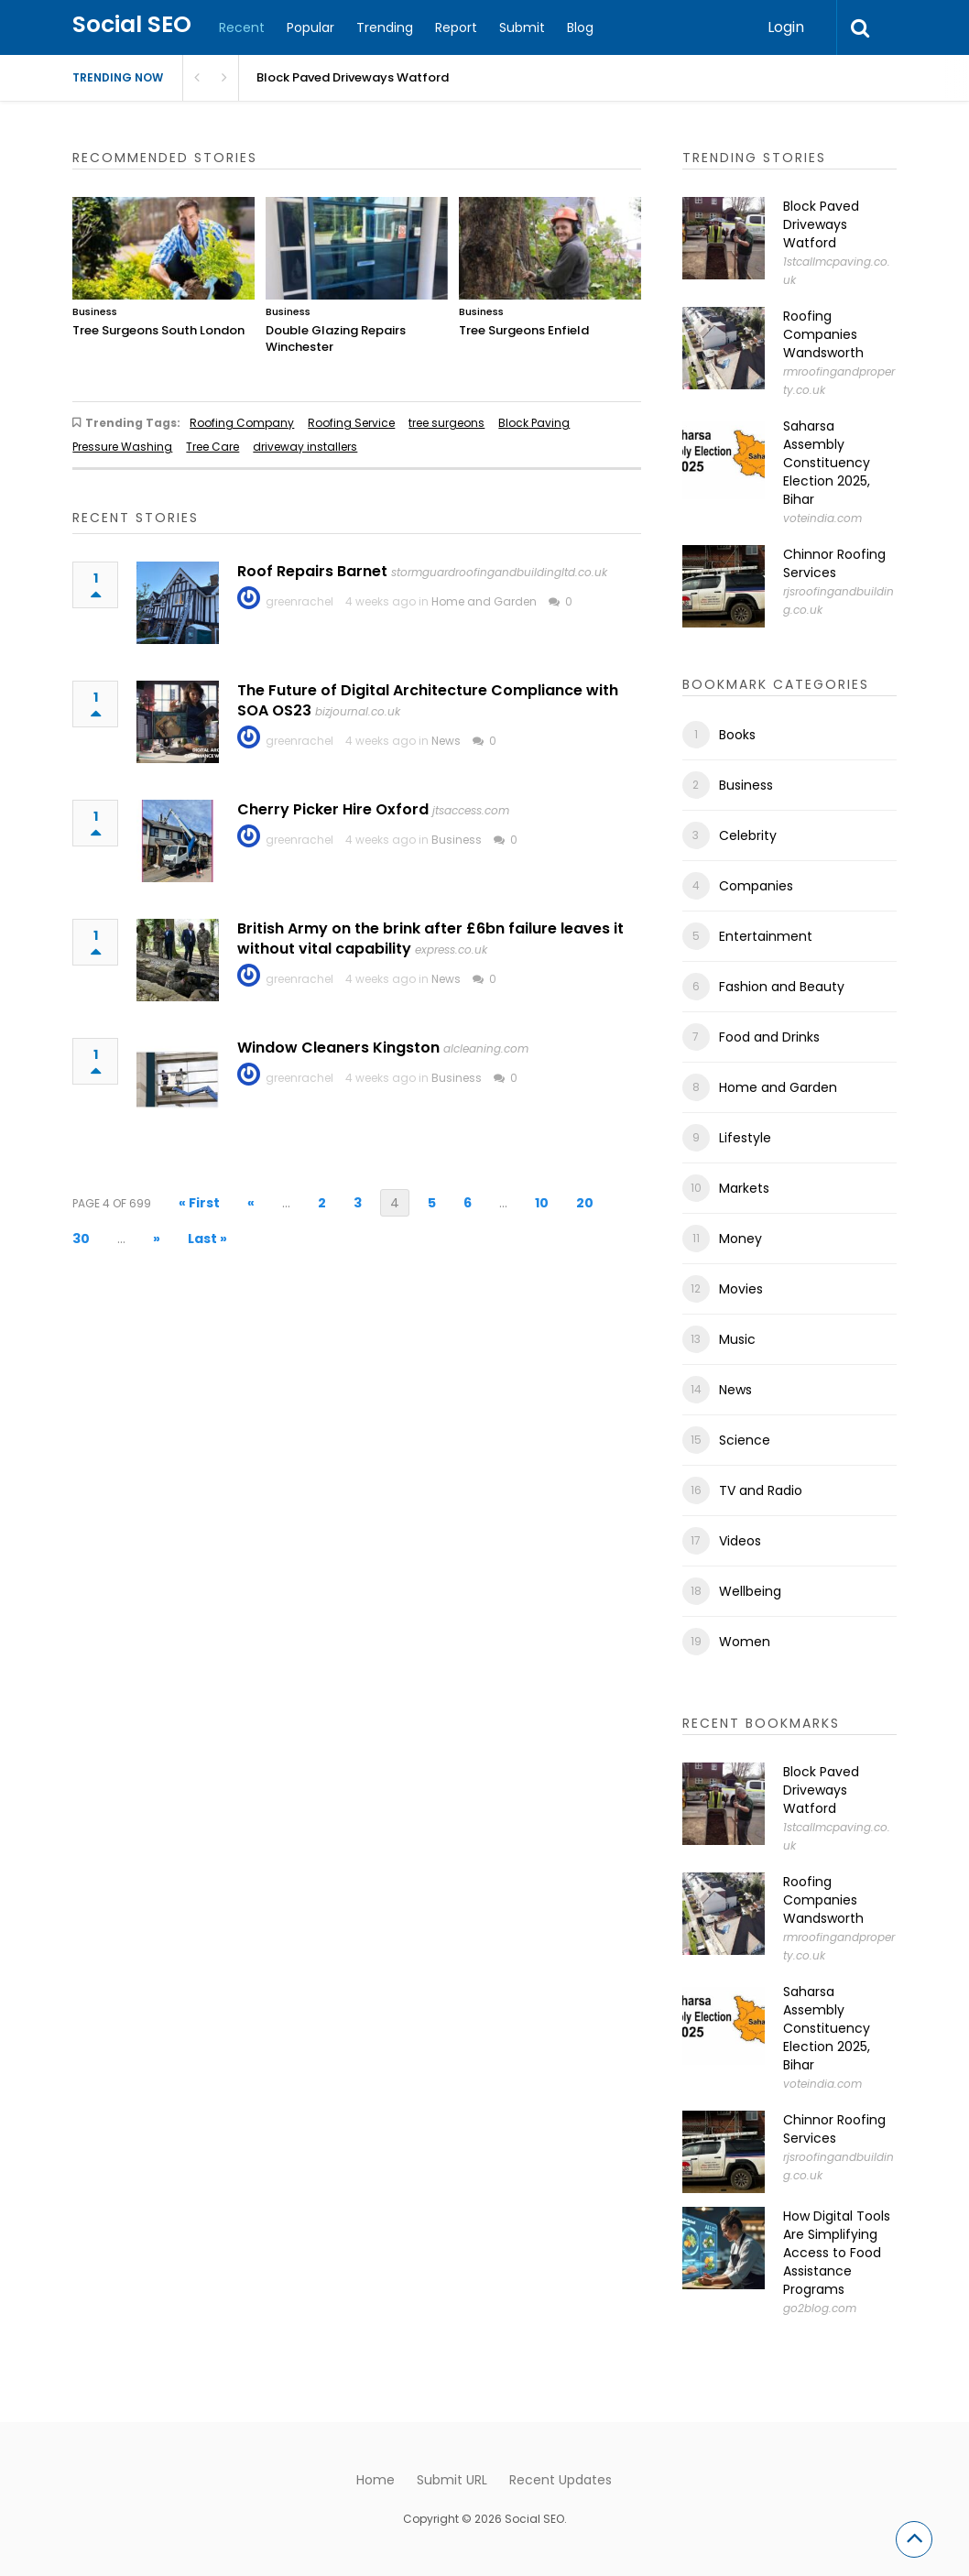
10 (542, 1203)
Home (375, 2479)
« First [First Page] (199, 1203)
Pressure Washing (122, 446)
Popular (310, 27)
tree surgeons (446, 423)
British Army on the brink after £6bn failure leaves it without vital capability (430, 938)
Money (740, 1238)
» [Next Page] (156, 1238)
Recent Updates (560, 2479)
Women (744, 1641)
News (446, 740)
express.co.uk (451, 949)
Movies (741, 1289)
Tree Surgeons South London (158, 330)
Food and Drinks (769, 1037)
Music (737, 1339)
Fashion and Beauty (781, 986)
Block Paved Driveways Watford (821, 224)
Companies (756, 886)
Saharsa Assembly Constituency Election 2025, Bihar (826, 462)
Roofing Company (242, 423)
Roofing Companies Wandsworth (823, 334)
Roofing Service (351, 423)
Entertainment (765, 936)
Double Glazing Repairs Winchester (336, 338)
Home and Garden (484, 601)
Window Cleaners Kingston (338, 1047)
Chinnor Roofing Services (834, 563)
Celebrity (748, 835)
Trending (384, 27)
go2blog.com (819, 2308)
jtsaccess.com (470, 810)
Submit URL (452, 2479)
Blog (580, 27)
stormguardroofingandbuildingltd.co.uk (499, 572)
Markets (744, 1188)
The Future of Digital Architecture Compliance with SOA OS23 (427, 700)
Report (456, 27)
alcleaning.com (485, 1048)
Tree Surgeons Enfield (524, 330)
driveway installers (305, 446)
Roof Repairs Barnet (312, 571)
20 (584, 1203)
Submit (522, 27)
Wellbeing (750, 1591)
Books (737, 735)
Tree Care (212, 446)
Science (744, 1440)
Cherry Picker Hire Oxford (333, 809)
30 (81, 1238)
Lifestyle (745, 1138)
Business (94, 311)
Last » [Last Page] (207, 1238)
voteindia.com (822, 518)
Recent (242, 27)
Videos (740, 1541)
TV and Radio (760, 1490)
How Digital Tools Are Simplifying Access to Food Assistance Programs (836, 2252)
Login (786, 27)
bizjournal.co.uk (357, 711)
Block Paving (534, 423)
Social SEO (131, 24)
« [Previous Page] (251, 1203)
